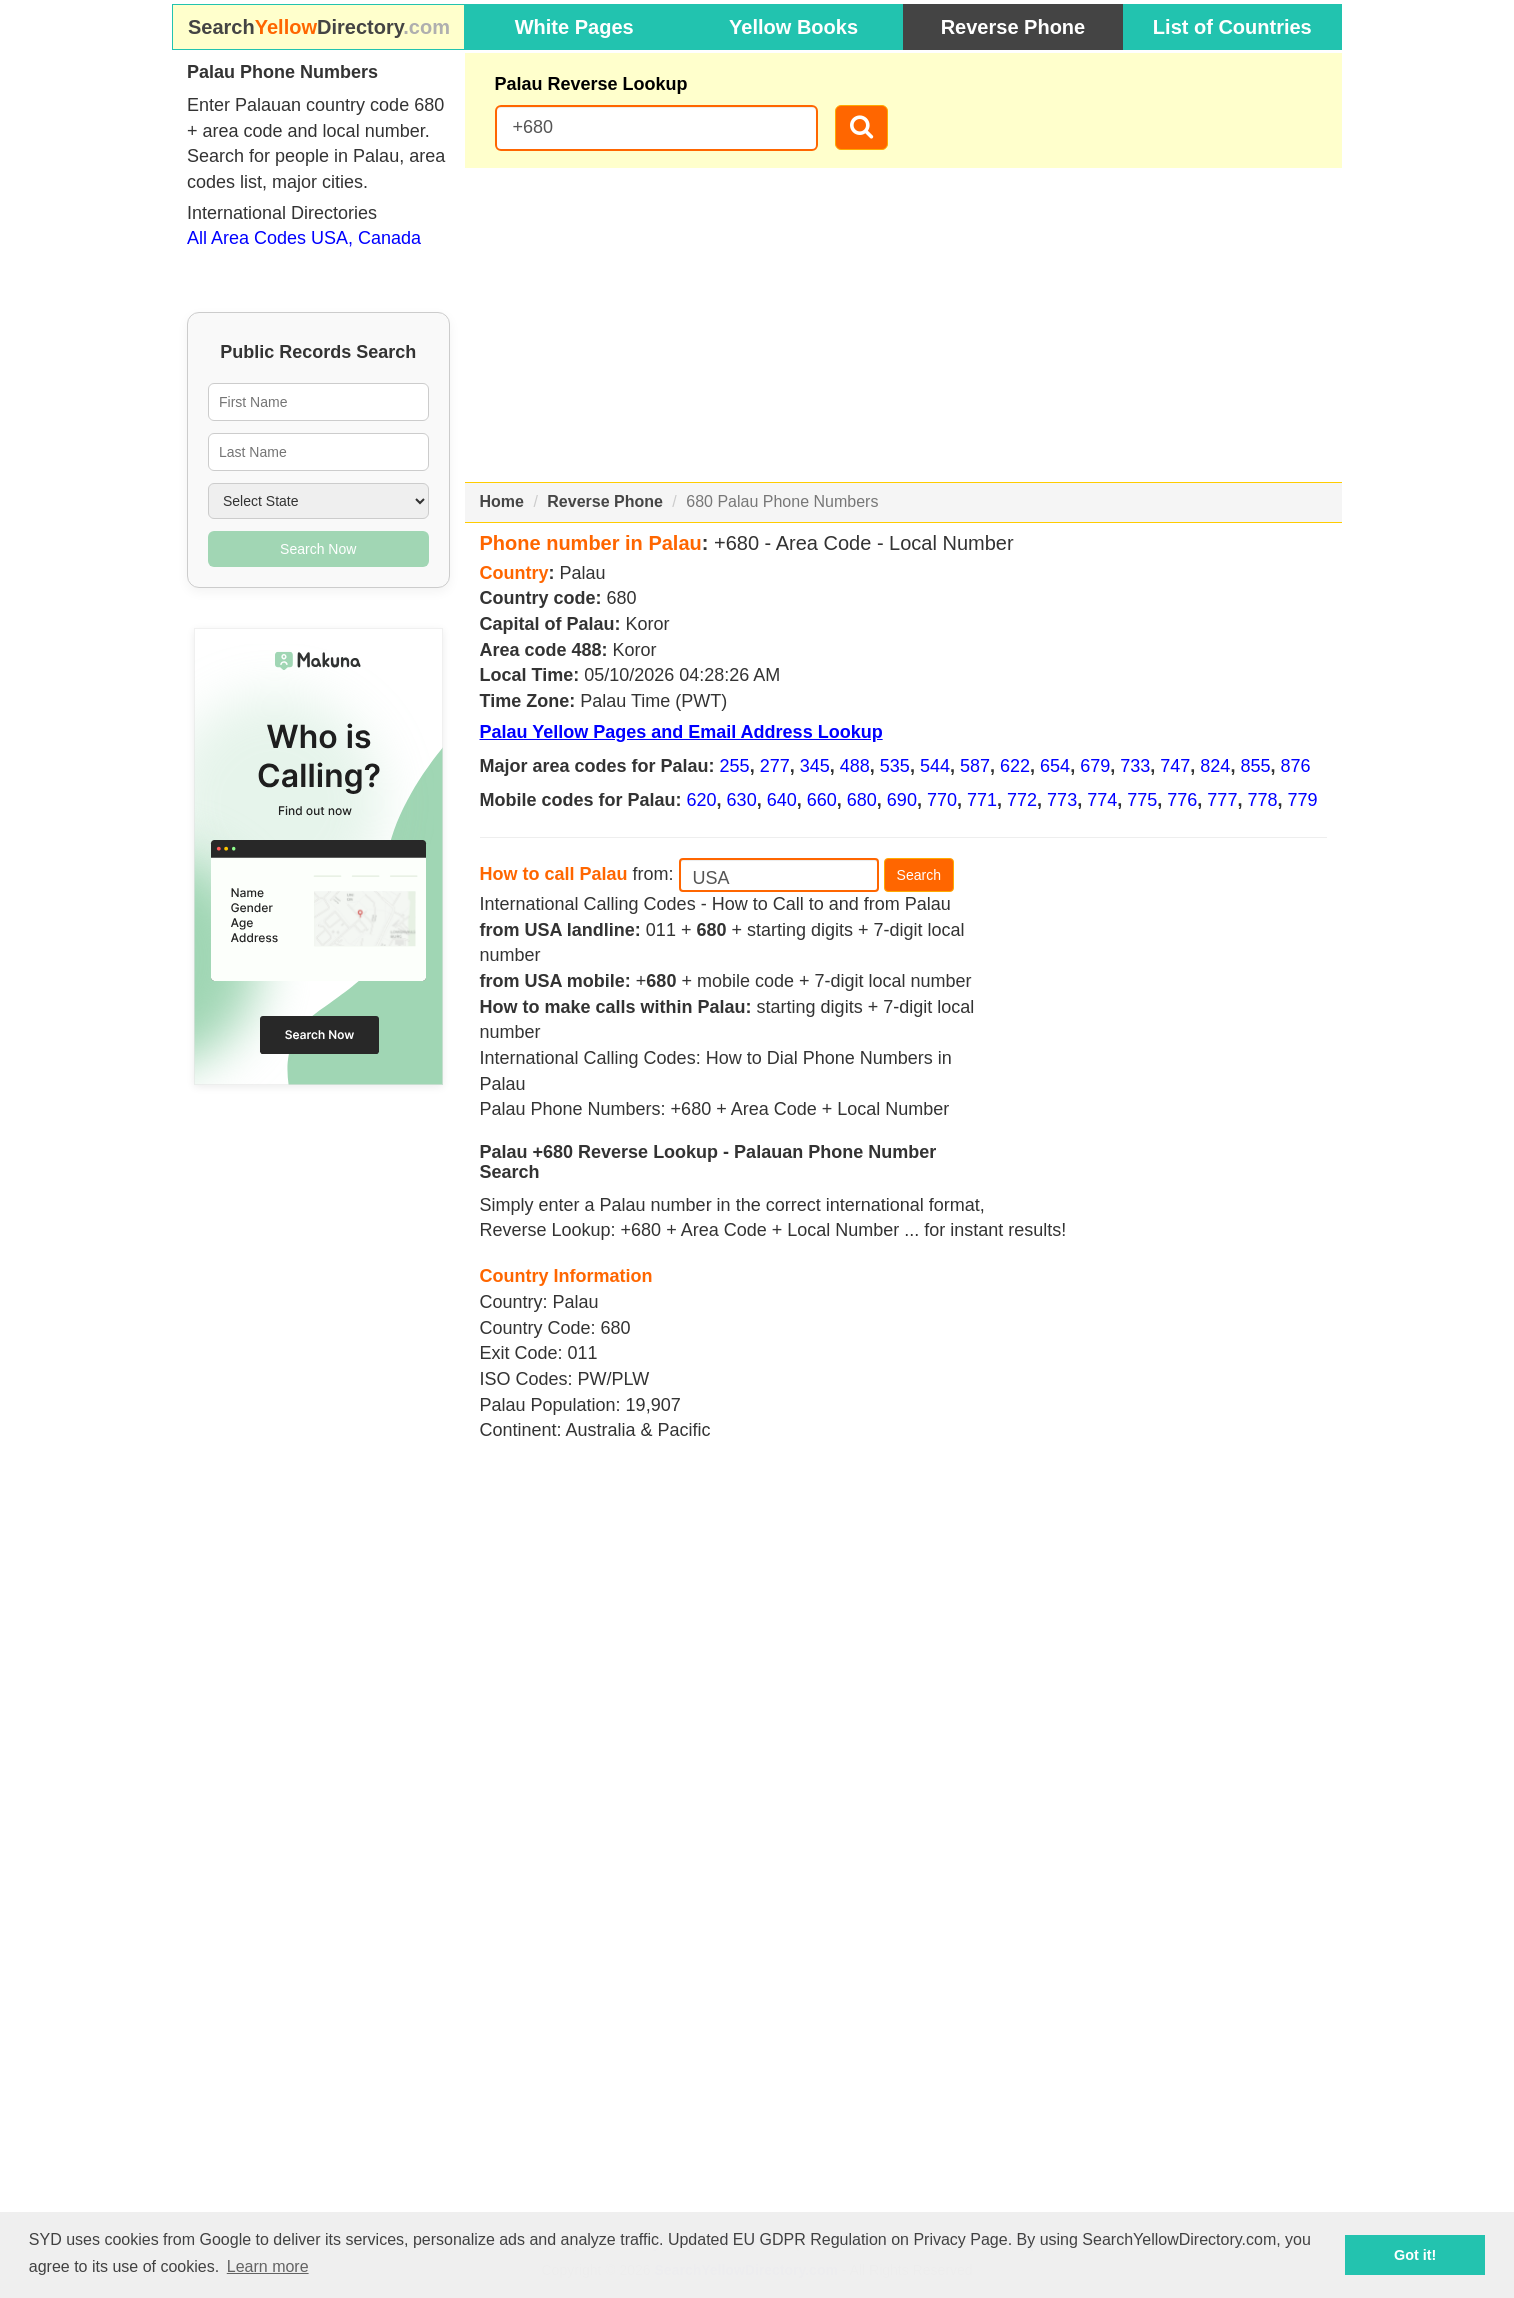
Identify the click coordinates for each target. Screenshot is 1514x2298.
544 (935, 766)
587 (975, 766)
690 (902, 800)
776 (1182, 800)
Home (502, 501)
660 (822, 800)
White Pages (574, 27)
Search (919, 875)
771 (982, 800)
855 (1255, 766)
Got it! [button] (1415, 2255)
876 (1295, 766)
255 (735, 766)
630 (742, 800)
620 (702, 800)
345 (815, 766)
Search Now (318, 549)
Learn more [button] (268, 2266)
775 (1142, 800)
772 (1022, 800)
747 (1175, 766)
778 (1262, 800)
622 (1015, 766)
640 (782, 800)
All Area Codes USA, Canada (304, 238)
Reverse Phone (1013, 27)
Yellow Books (793, 27)
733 (1135, 766)
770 (942, 800)
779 (1302, 800)
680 (862, 800)
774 (1102, 800)
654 (1055, 766)
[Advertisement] (904, 325)
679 (1095, 766)
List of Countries (1232, 27)
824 (1215, 766)
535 (895, 766)
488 (855, 766)
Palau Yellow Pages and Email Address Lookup (681, 732)
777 (1222, 800)
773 (1062, 800)
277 (775, 766)
